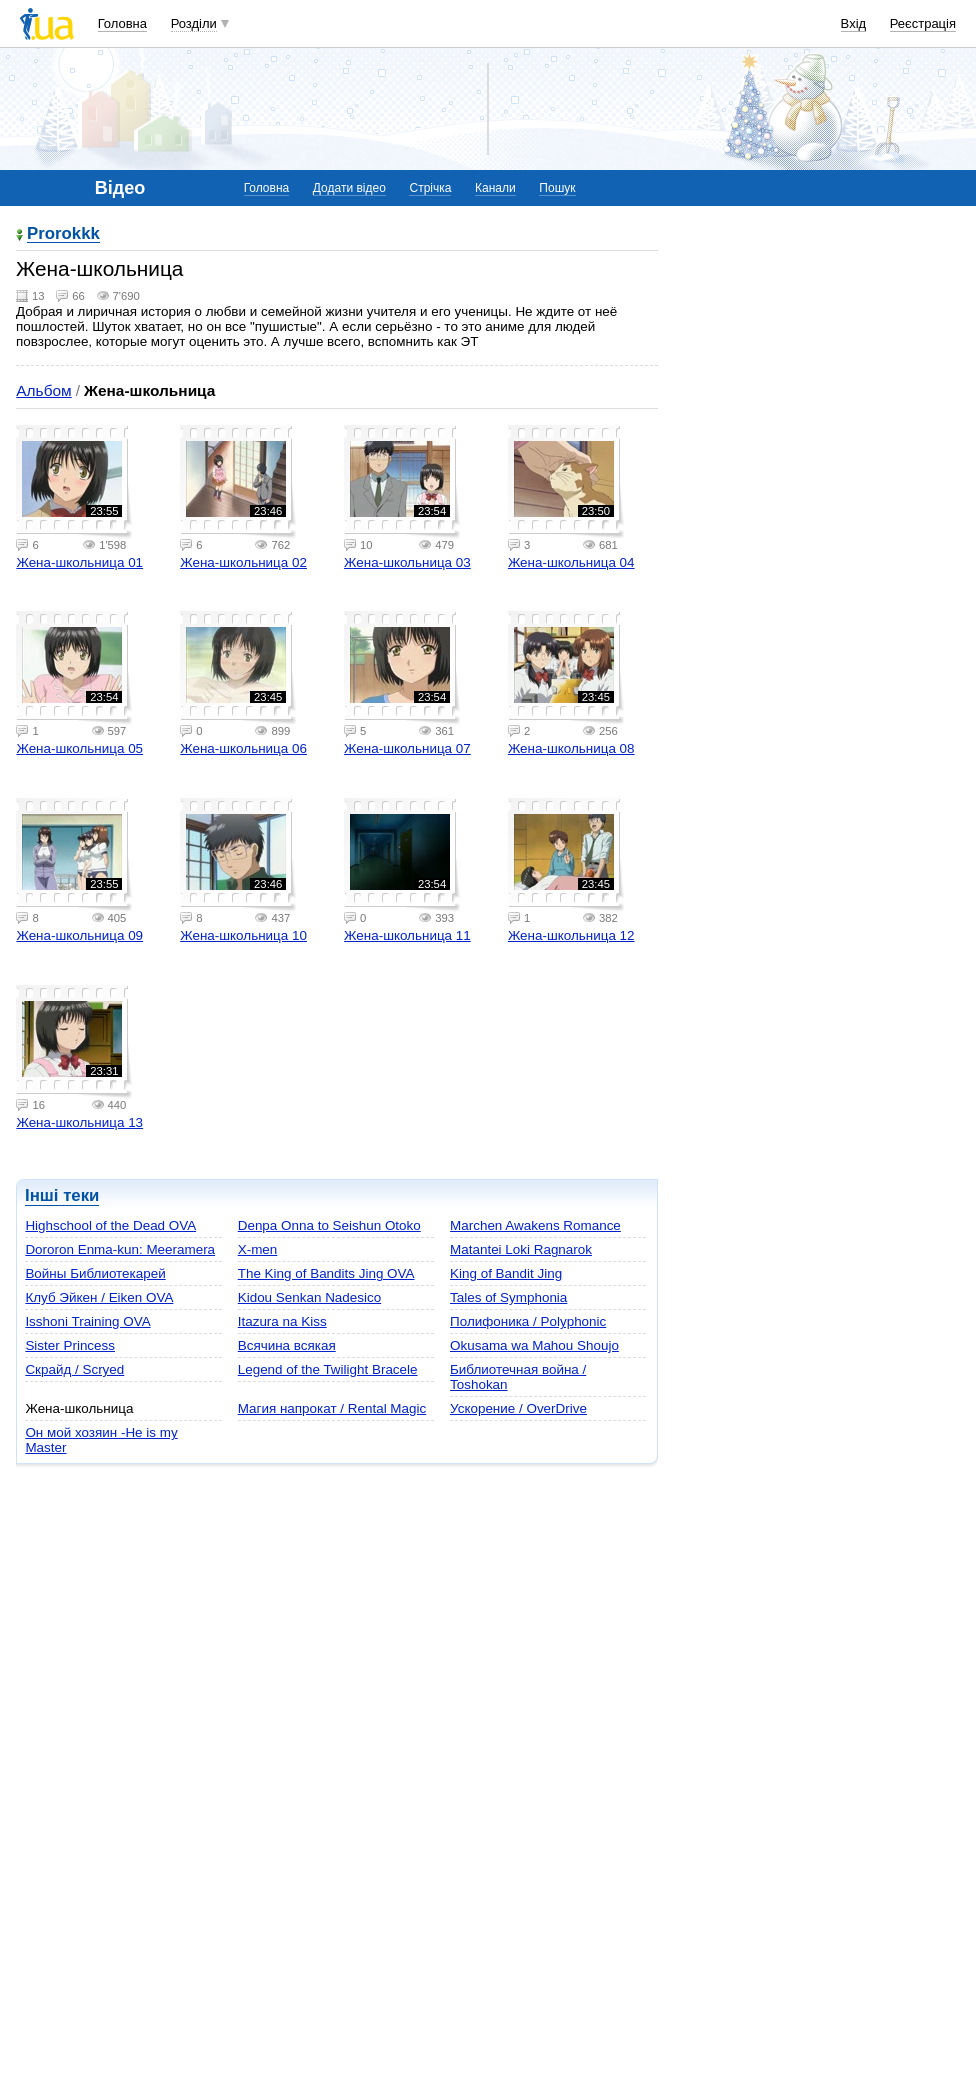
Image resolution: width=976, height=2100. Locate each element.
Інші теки (62, 1195)
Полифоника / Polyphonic (528, 1321)
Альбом (43, 390)
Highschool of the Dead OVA (110, 1225)
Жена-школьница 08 (571, 748)
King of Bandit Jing (506, 1273)
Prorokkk (63, 234)
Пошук (557, 188)
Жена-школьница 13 (79, 1122)
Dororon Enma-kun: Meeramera (120, 1249)
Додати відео (349, 188)
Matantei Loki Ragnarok (521, 1249)
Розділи (194, 23)
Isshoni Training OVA (87, 1321)
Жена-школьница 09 (79, 935)
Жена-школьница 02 (243, 562)
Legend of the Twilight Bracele (328, 1369)
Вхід (854, 23)
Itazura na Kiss (282, 1321)
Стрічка (430, 188)
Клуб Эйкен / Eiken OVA (99, 1297)
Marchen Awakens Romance (535, 1225)
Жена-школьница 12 (571, 935)
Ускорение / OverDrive (518, 1408)
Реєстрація (923, 23)
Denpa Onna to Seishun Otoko (329, 1225)
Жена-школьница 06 (243, 748)
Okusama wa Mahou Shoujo (534, 1345)
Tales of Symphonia (508, 1297)
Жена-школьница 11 (407, 935)
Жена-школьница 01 (79, 562)
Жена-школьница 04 (571, 562)
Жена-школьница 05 (79, 748)
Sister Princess (70, 1345)
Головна (122, 23)
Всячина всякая (287, 1345)
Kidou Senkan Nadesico (309, 1297)
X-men (258, 1249)
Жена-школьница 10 (243, 935)
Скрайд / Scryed (74, 1369)
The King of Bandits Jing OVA (326, 1273)
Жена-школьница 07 (407, 748)
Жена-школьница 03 (407, 562)
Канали (495, 188)
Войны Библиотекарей (95, 1273)
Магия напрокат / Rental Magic (332, 1408)
